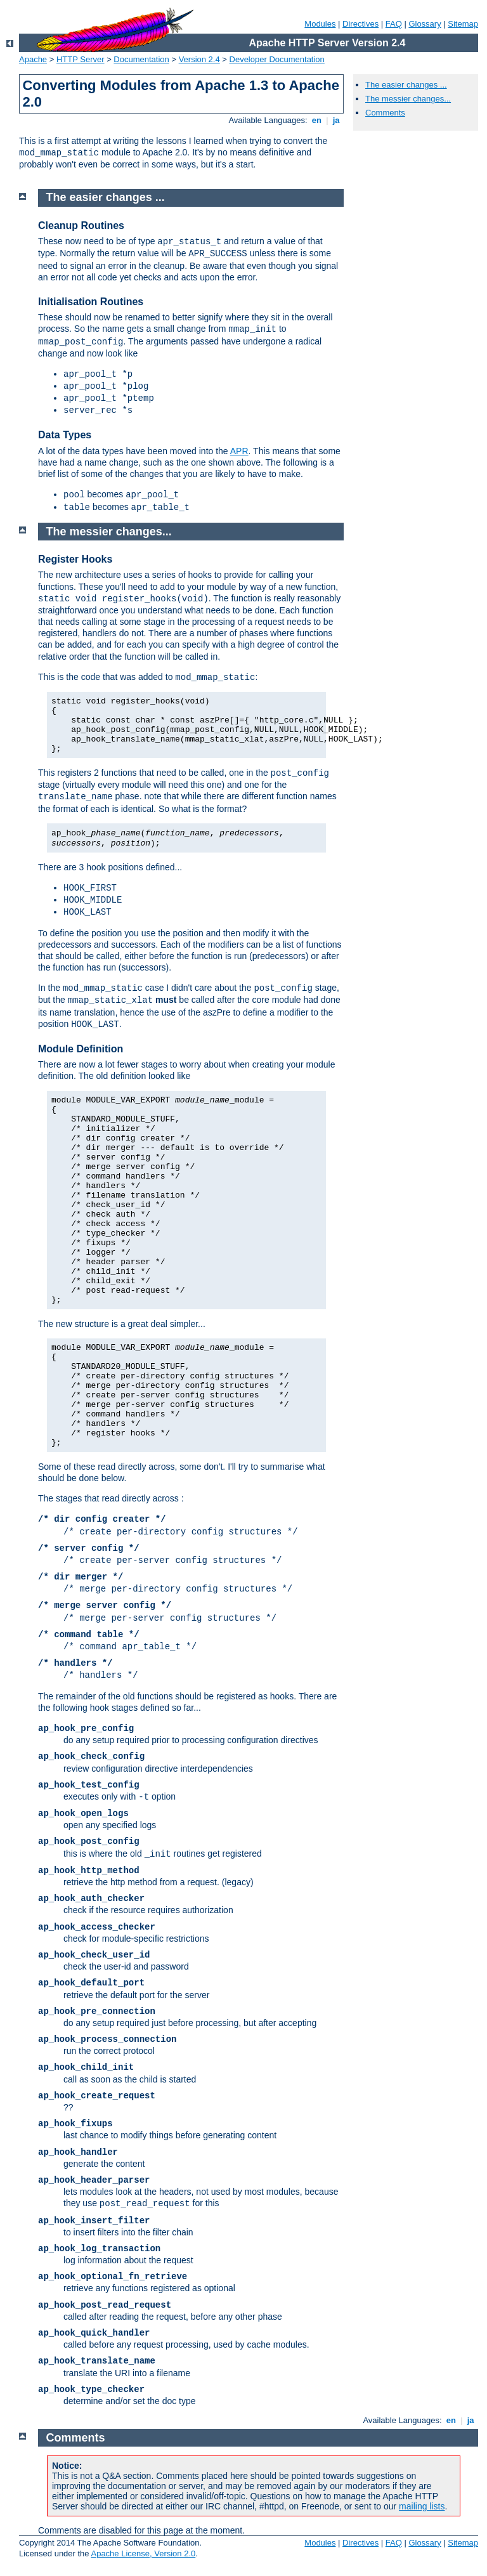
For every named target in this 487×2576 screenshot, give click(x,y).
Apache (33, 59)
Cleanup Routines (81, 225)
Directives (360, 24)
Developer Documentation (277, 59)
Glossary (424, 24)
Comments (385, 112)
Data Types (64, 434)
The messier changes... (408, 98)
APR (239, 451)
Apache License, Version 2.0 (143, 2553)
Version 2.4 (199, 59)
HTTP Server (80, 59)
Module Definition (80, 1048)
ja (336, 120)
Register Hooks (75, 559)
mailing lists (422, 2506)
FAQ (394, 24)
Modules (319, 24)
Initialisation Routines (90, 301)
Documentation (141, 59)
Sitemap (463, 24)
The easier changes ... (406, 84)
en (316, 120)
